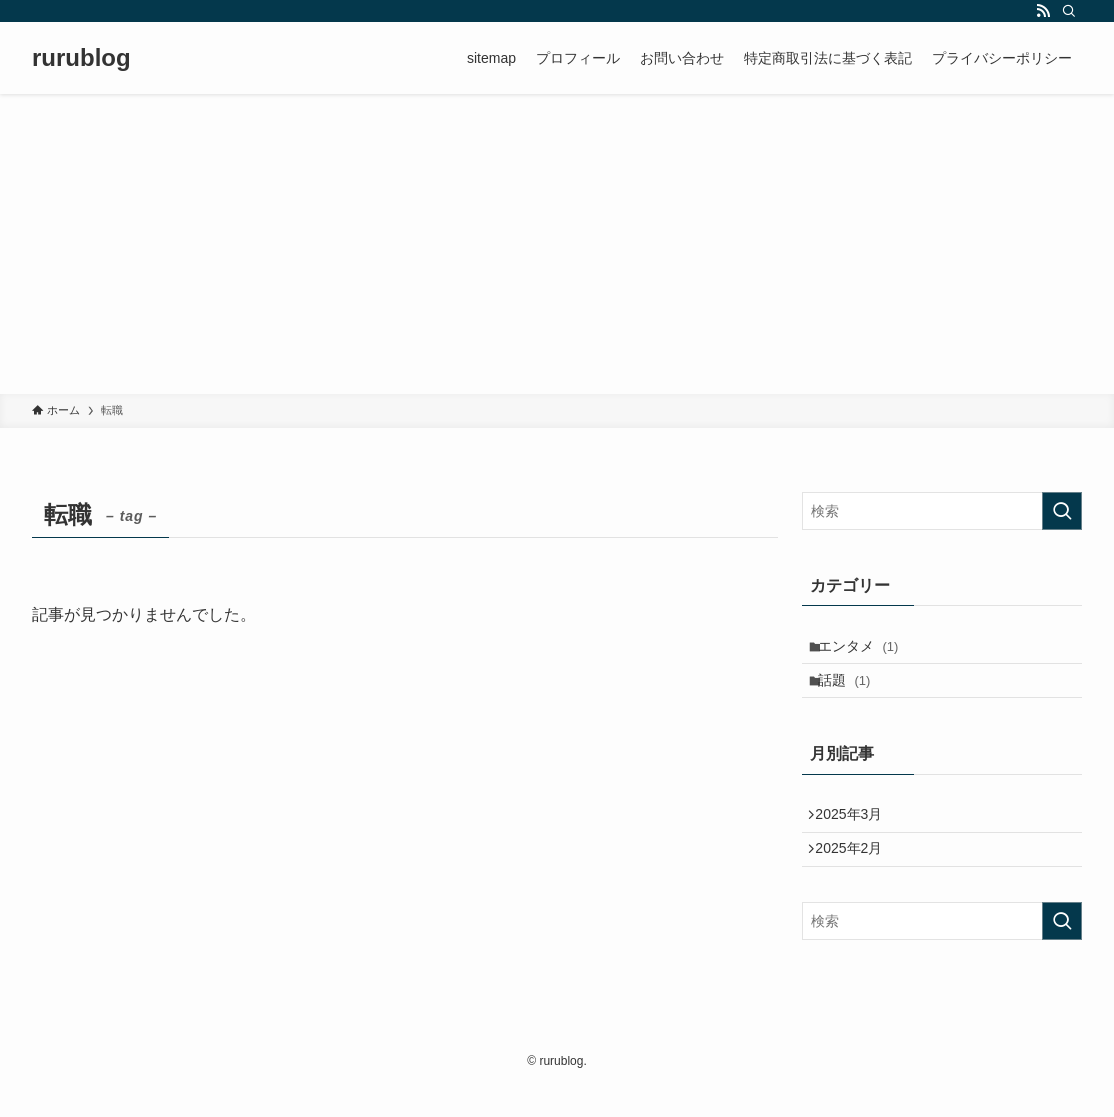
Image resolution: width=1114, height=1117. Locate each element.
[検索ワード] (942, 511)
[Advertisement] (557, 244)
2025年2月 (856, 875)
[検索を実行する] (1062, 511)
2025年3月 (856, 833)
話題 (853, 691)
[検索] (1069, 11)
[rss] (1043, 11)
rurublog (81, 58)
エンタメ (867, 650)
